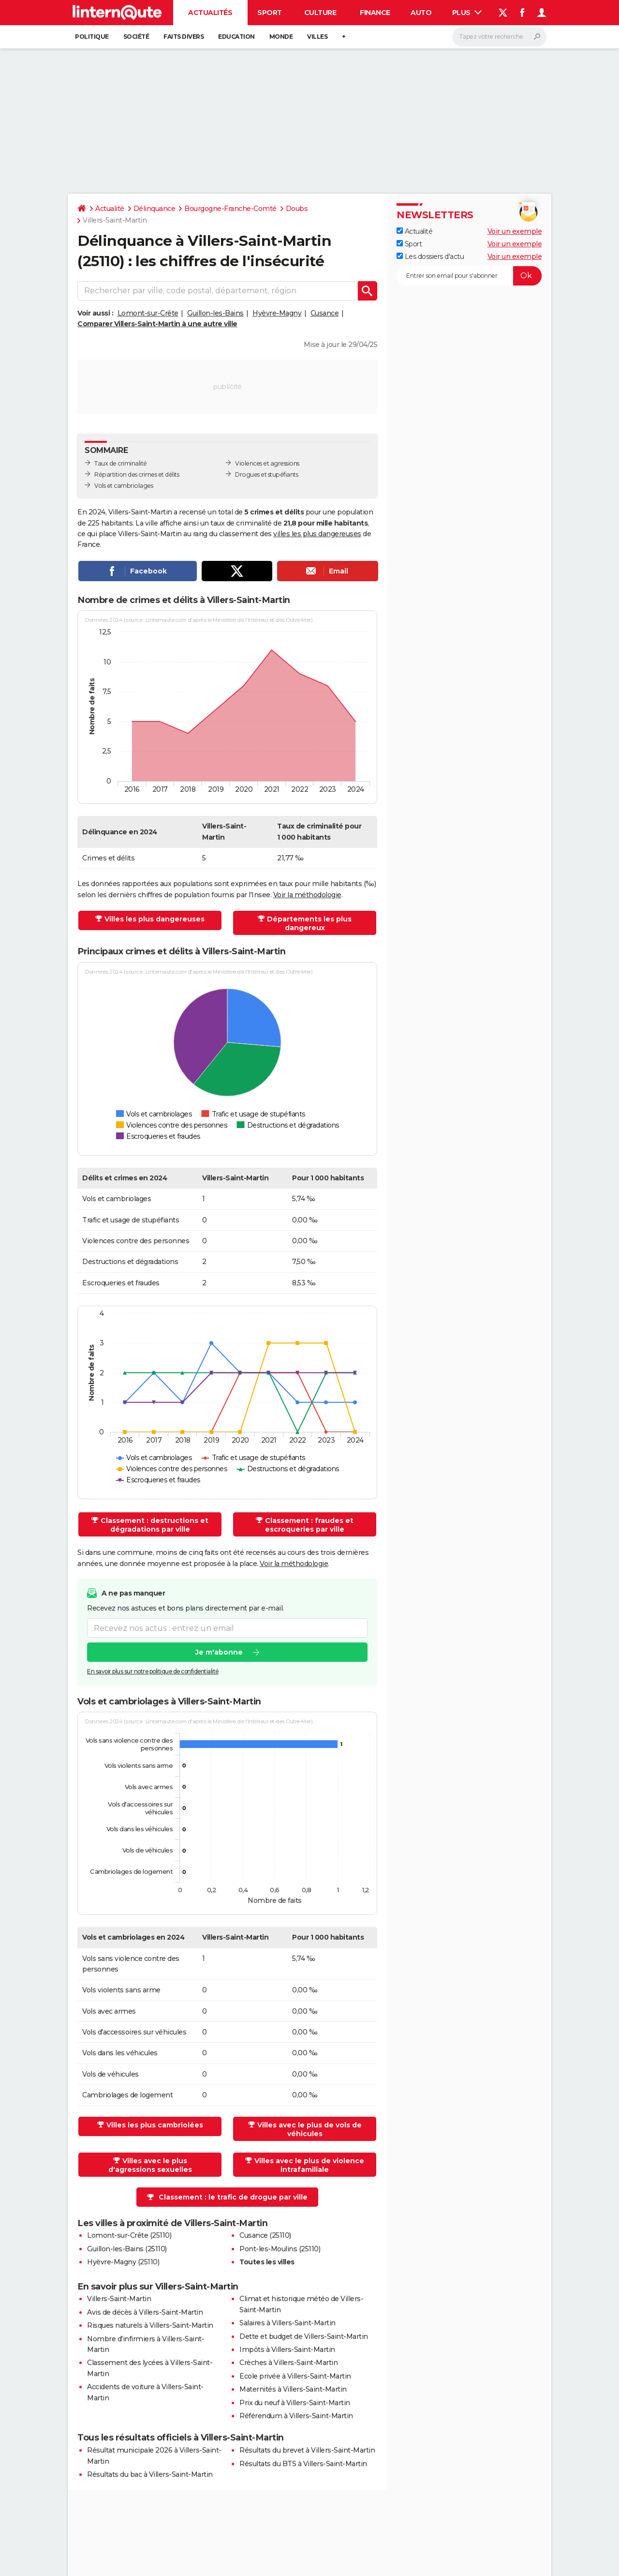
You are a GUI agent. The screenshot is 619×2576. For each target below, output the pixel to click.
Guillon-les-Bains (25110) (127, 2249)
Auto (421, 12)
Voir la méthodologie (307, 894)
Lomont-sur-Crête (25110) (129, 2235)
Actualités (210, 12)
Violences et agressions (267, 463)
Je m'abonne (219, 1652)
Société (136, 36)
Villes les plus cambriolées (154, 2125)
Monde (281, 36)
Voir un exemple (514, 231)
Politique (92, 36)
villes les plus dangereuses (317, 533)
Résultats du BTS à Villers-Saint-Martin (303, 2463)
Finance (375, 12)
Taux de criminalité (120, 463)
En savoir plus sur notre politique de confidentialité (153, 1671)
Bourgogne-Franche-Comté (230, 208)
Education (236, 36)
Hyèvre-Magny (276, 313)
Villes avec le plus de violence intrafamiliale (309, 2165)
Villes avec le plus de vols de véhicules (309, 2129)
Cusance (324, 313)
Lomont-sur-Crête (148, 313)
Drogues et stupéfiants (266, 474)
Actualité (109, 208)
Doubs (297, 208)
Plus (467, 12)
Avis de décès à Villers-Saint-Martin (145, 2312)
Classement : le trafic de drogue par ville (233, 2197)
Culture (320, 12)
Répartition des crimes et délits (136, 474)
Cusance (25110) (265, 2235)
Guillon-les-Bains (215, 313)
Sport (269, 12)
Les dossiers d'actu (430, 256)
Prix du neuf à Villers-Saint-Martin (294, 2402)
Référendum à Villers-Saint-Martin (296, 2415)
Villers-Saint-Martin (119, 2298)
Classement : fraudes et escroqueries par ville (309, 1525)
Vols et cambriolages (123, 485)
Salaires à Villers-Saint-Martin (287, 2323)
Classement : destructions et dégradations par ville (154, 1525)
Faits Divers (183, 36)
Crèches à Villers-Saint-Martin (288, 2362)
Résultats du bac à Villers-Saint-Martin (150, 2474)
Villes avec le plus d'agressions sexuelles (150, 2165)
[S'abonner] (469, 276)
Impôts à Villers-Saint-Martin (287, 2349)
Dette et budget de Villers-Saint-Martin (303, 2336)
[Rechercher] (499, 36)
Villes (317, 36)
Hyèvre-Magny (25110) (123, 2262)
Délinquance (154, 208)
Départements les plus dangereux (309, 923)
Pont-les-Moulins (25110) (279, 2249)
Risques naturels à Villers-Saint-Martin (150, 2325)
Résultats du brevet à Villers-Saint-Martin (307, 2450)
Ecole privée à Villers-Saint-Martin (295, 2376)
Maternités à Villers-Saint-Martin (293, 2389)
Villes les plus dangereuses (154, 919)
